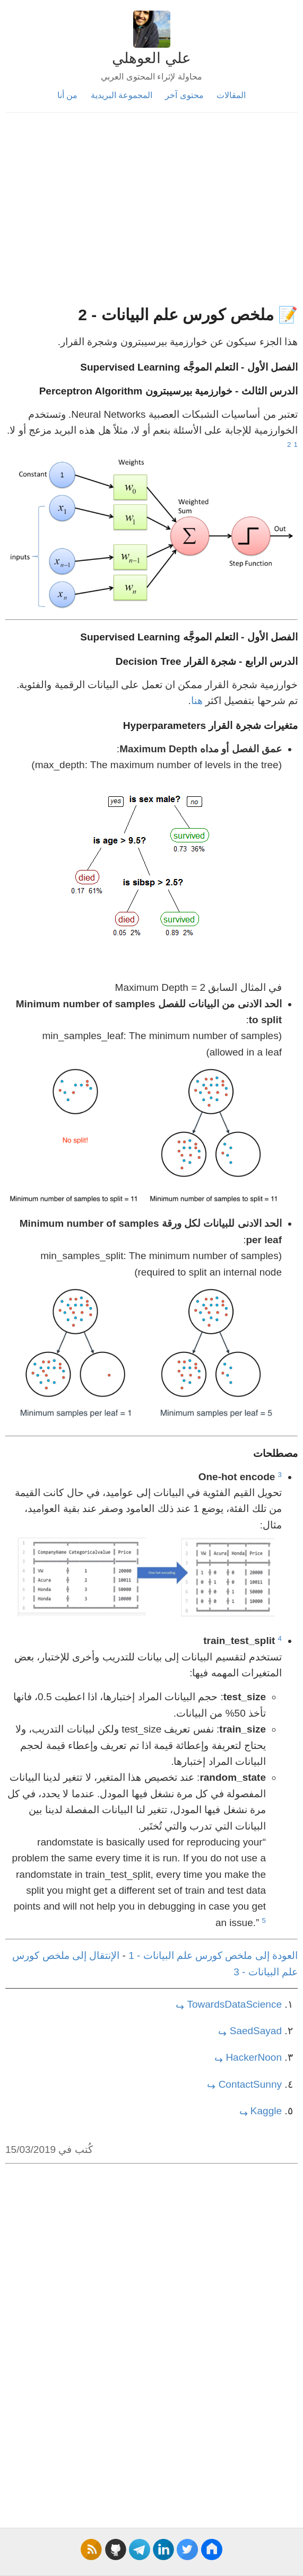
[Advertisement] (151, 213)
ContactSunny (250, 2084)
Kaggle (266, 2110)
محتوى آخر (184, 95)
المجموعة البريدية (121, 95)
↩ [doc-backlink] (180, 2006)
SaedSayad (256, 2030)
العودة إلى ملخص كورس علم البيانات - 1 (213, 1955)
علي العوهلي (151, 58)
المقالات (231, 95)
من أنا (67, 95)
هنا (197, 700)
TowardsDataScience (234, 2004)
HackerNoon (254, 2057)
